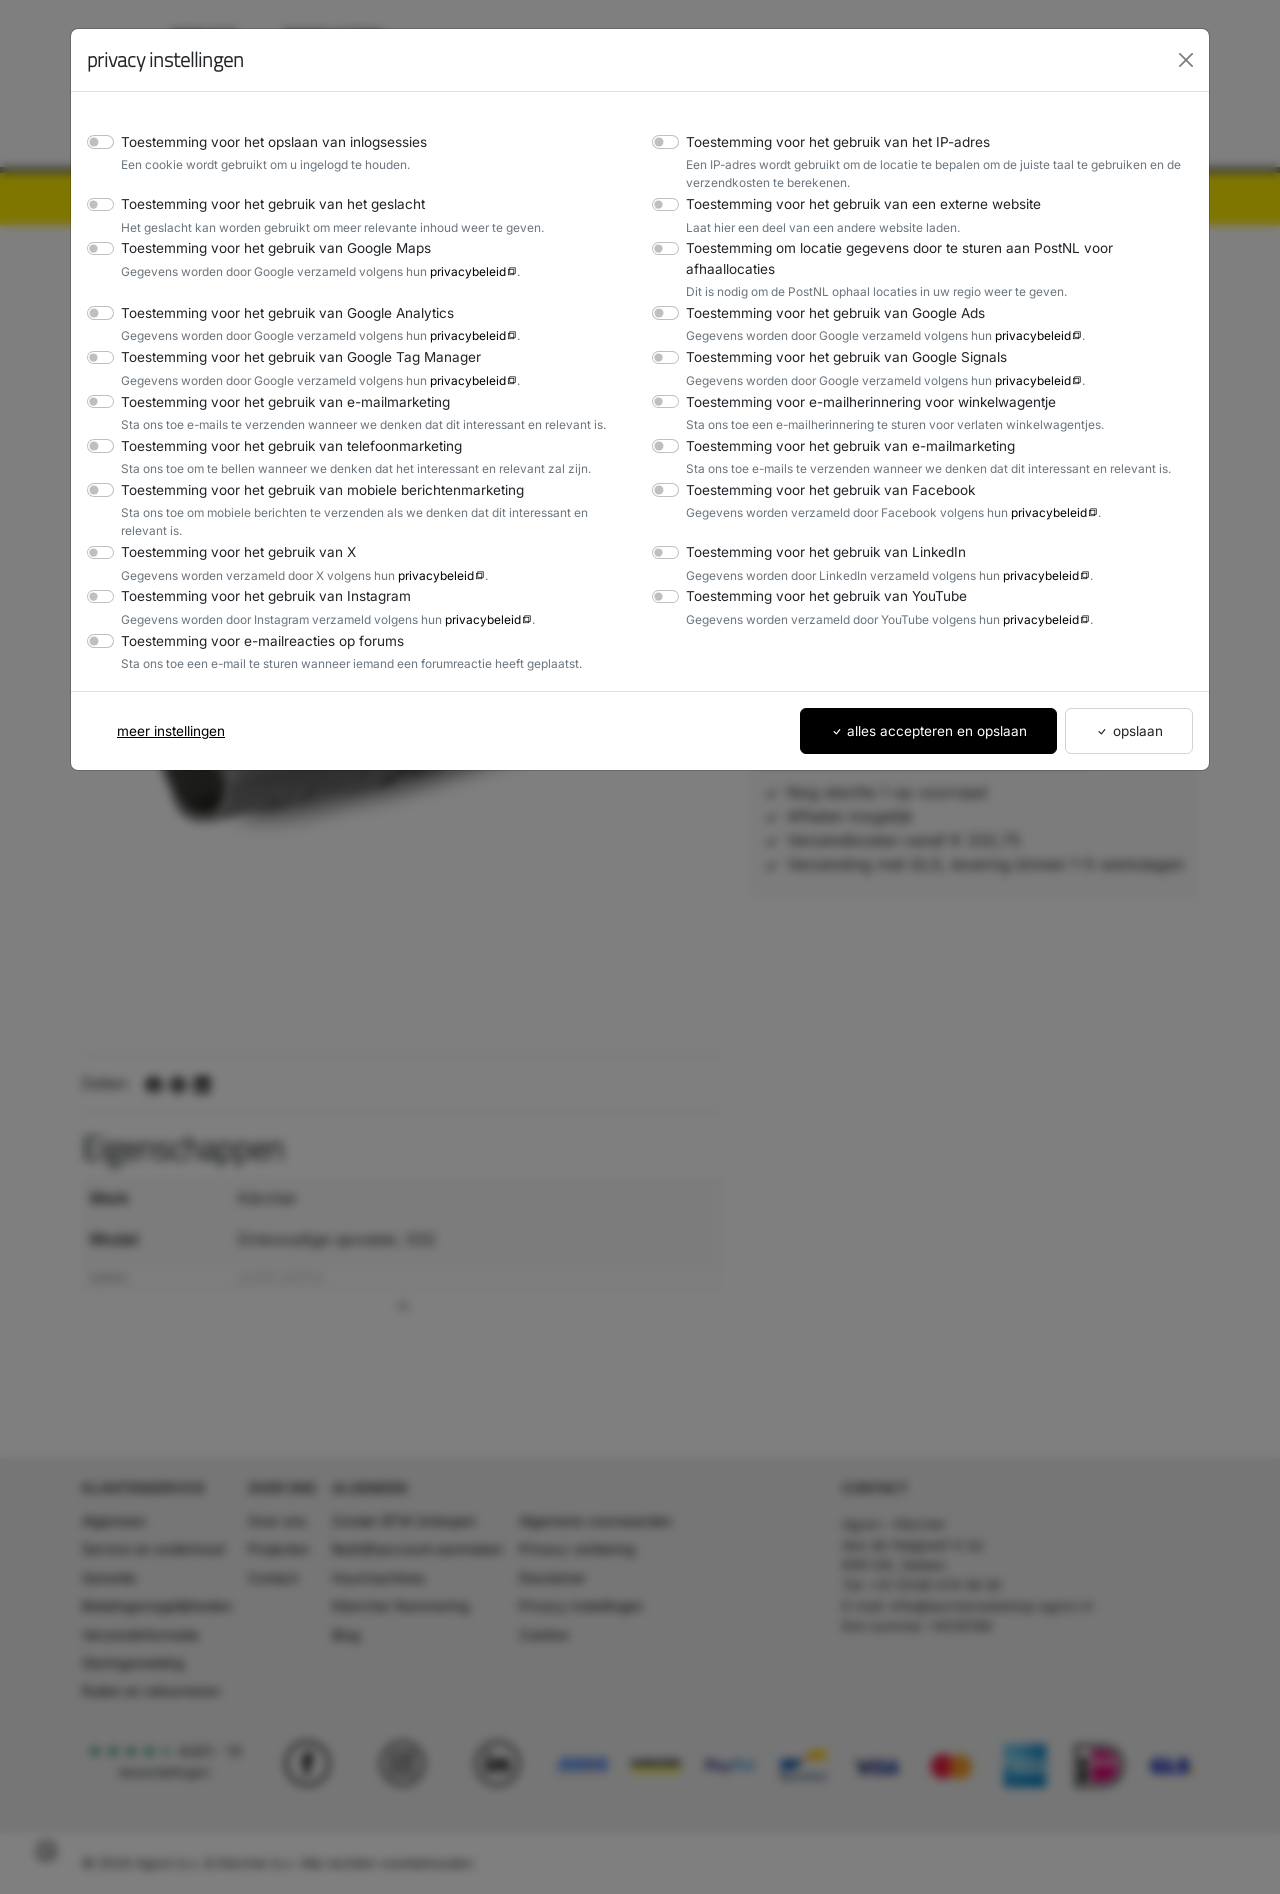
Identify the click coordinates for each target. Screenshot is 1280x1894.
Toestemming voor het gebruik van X (231, 513)
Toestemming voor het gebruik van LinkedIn (817, 513)
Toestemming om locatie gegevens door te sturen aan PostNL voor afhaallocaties (930, 247)
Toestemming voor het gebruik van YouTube (818, 557)
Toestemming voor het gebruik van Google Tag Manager (290, 336)
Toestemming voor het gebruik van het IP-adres (829, 141)
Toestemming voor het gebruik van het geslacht (263, 203)
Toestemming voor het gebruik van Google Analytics (277, 292)
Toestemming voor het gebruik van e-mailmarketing (275, 380)
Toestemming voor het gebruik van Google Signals (838, 336)
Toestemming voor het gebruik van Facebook (821, 469)
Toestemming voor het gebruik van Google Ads (827, 292)
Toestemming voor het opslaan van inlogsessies (265, 141)
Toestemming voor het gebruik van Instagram (257, 557)
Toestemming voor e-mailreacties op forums (253, 601)
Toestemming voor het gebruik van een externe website (852, 203)
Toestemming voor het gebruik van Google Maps (267, 247)
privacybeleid (449, 271)
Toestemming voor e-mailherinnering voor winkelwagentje (859, 380)
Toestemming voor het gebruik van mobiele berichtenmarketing (310, 469)
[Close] (1186, 60)
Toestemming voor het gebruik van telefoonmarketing (281, 424)
